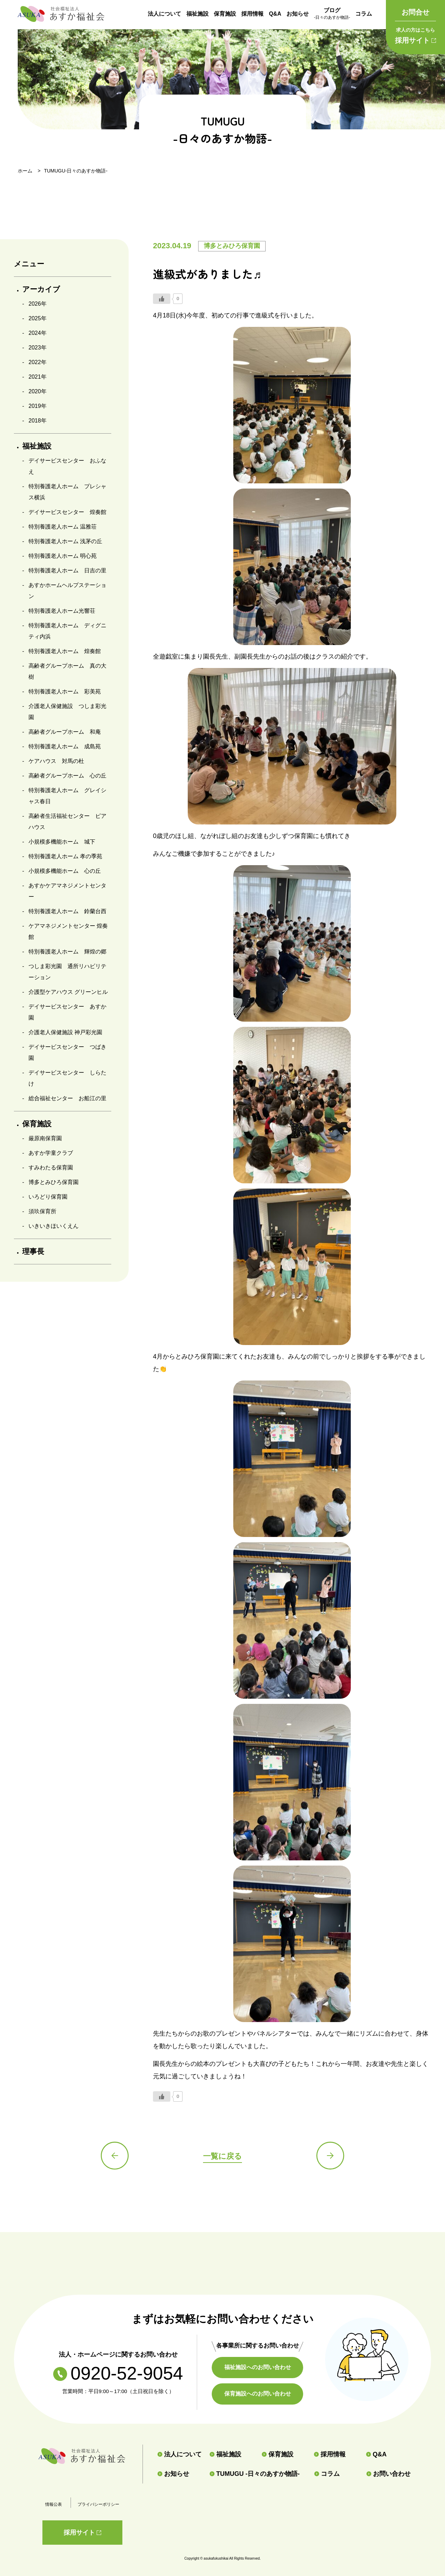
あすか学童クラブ (51, 1153)
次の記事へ (330, 2156)
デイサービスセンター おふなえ (67, 466)
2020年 (38, 391)
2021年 (38, 377)
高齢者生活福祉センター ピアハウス (67, 821)
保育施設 (225, 14)
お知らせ (297, 14)
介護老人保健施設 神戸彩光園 (65, 1032)
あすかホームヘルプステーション (67, 590)
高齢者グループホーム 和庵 (65, 732)
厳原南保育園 (45, 1138)
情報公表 (53, 2504)
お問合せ (415, 12)
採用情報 (252, 14)
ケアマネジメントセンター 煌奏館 (68, 931)
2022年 (38, 362)
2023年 (38, 348)
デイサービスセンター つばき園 (67, 1052)
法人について (164, 14)
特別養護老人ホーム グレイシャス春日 (67, 795)
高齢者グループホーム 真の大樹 (67, 671)
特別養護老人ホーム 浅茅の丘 (65, 541)
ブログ (332, 14)
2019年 (38, 406)
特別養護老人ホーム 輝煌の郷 (67, 952)
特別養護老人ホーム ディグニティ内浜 (67, 630)
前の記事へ (115, 2156)
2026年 (38, 304)
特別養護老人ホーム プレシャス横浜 (67, 491)
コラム (363, 14)
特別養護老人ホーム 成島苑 (65, 746)
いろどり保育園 (48, 1197)
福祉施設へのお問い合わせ (257, 2367)
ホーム (25, 171)
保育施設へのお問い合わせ (257, 2394)
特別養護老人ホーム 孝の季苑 (65, 856)
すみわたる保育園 (51, 1167)
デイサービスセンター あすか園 (67, 1012)
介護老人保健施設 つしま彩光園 (67, 711)
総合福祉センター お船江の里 (67, 1098)
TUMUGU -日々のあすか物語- (255, 2473)
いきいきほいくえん (54, 1226)
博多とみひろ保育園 (54, 1182)
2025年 (38, 318)
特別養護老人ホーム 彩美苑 (65, 691)
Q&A (275, 14)
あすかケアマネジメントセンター (67, 891)
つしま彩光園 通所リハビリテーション (67, 971)
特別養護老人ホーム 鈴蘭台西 (67, 911)
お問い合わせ (388, 2473)
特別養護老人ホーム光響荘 (62, 611)
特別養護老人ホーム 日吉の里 (67, 570)
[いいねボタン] (161, 298)
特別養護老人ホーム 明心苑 (63, 556)
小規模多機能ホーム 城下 (62, 842)
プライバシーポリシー (98, 2504)
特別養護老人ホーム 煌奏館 (65, 651)
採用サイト (415, 34)
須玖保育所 (42, 1211)
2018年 (38, 421)
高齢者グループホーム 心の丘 (67, 776)
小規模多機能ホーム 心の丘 (65, 871)
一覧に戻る (222, 2156)
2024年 (38, 333)
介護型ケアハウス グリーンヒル (68, 992)
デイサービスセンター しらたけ (67, 1078)
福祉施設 (197, 14)
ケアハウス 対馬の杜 (56, 761)
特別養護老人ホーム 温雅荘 (63, 527)
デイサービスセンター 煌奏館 (67, 512)
